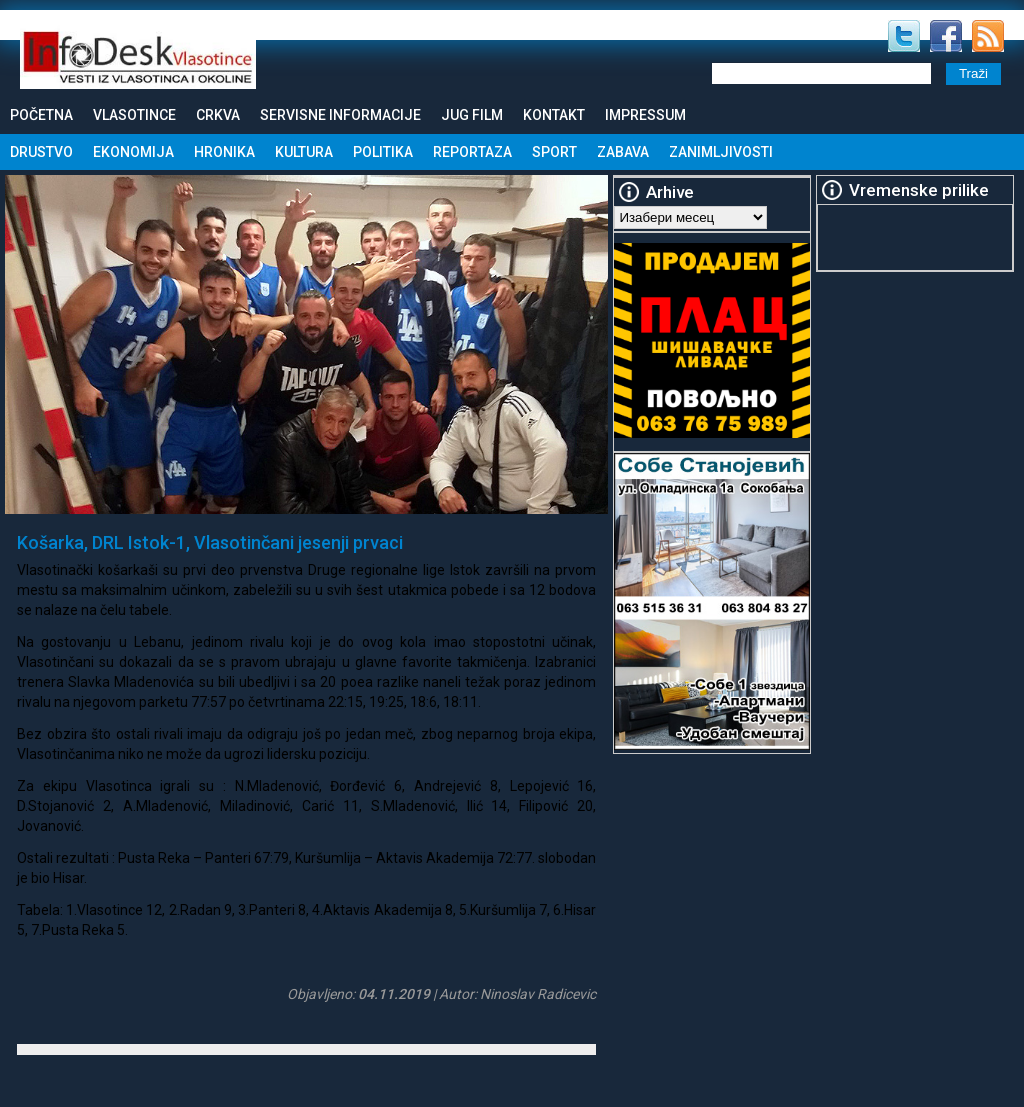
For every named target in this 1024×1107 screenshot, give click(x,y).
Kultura (304, 152)
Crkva (218, 115)
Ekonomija (133, 152)
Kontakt (554, 115)
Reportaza (472, 152)
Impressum (645, 115)
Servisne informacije (340, 115)
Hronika (224, 152)
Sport (554, 152)
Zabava (623, 152)
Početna (41, 115)
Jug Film (472, 115)
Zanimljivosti (721, 152)
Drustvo (41, 152)
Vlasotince (134, 115)
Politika (383, 152)
